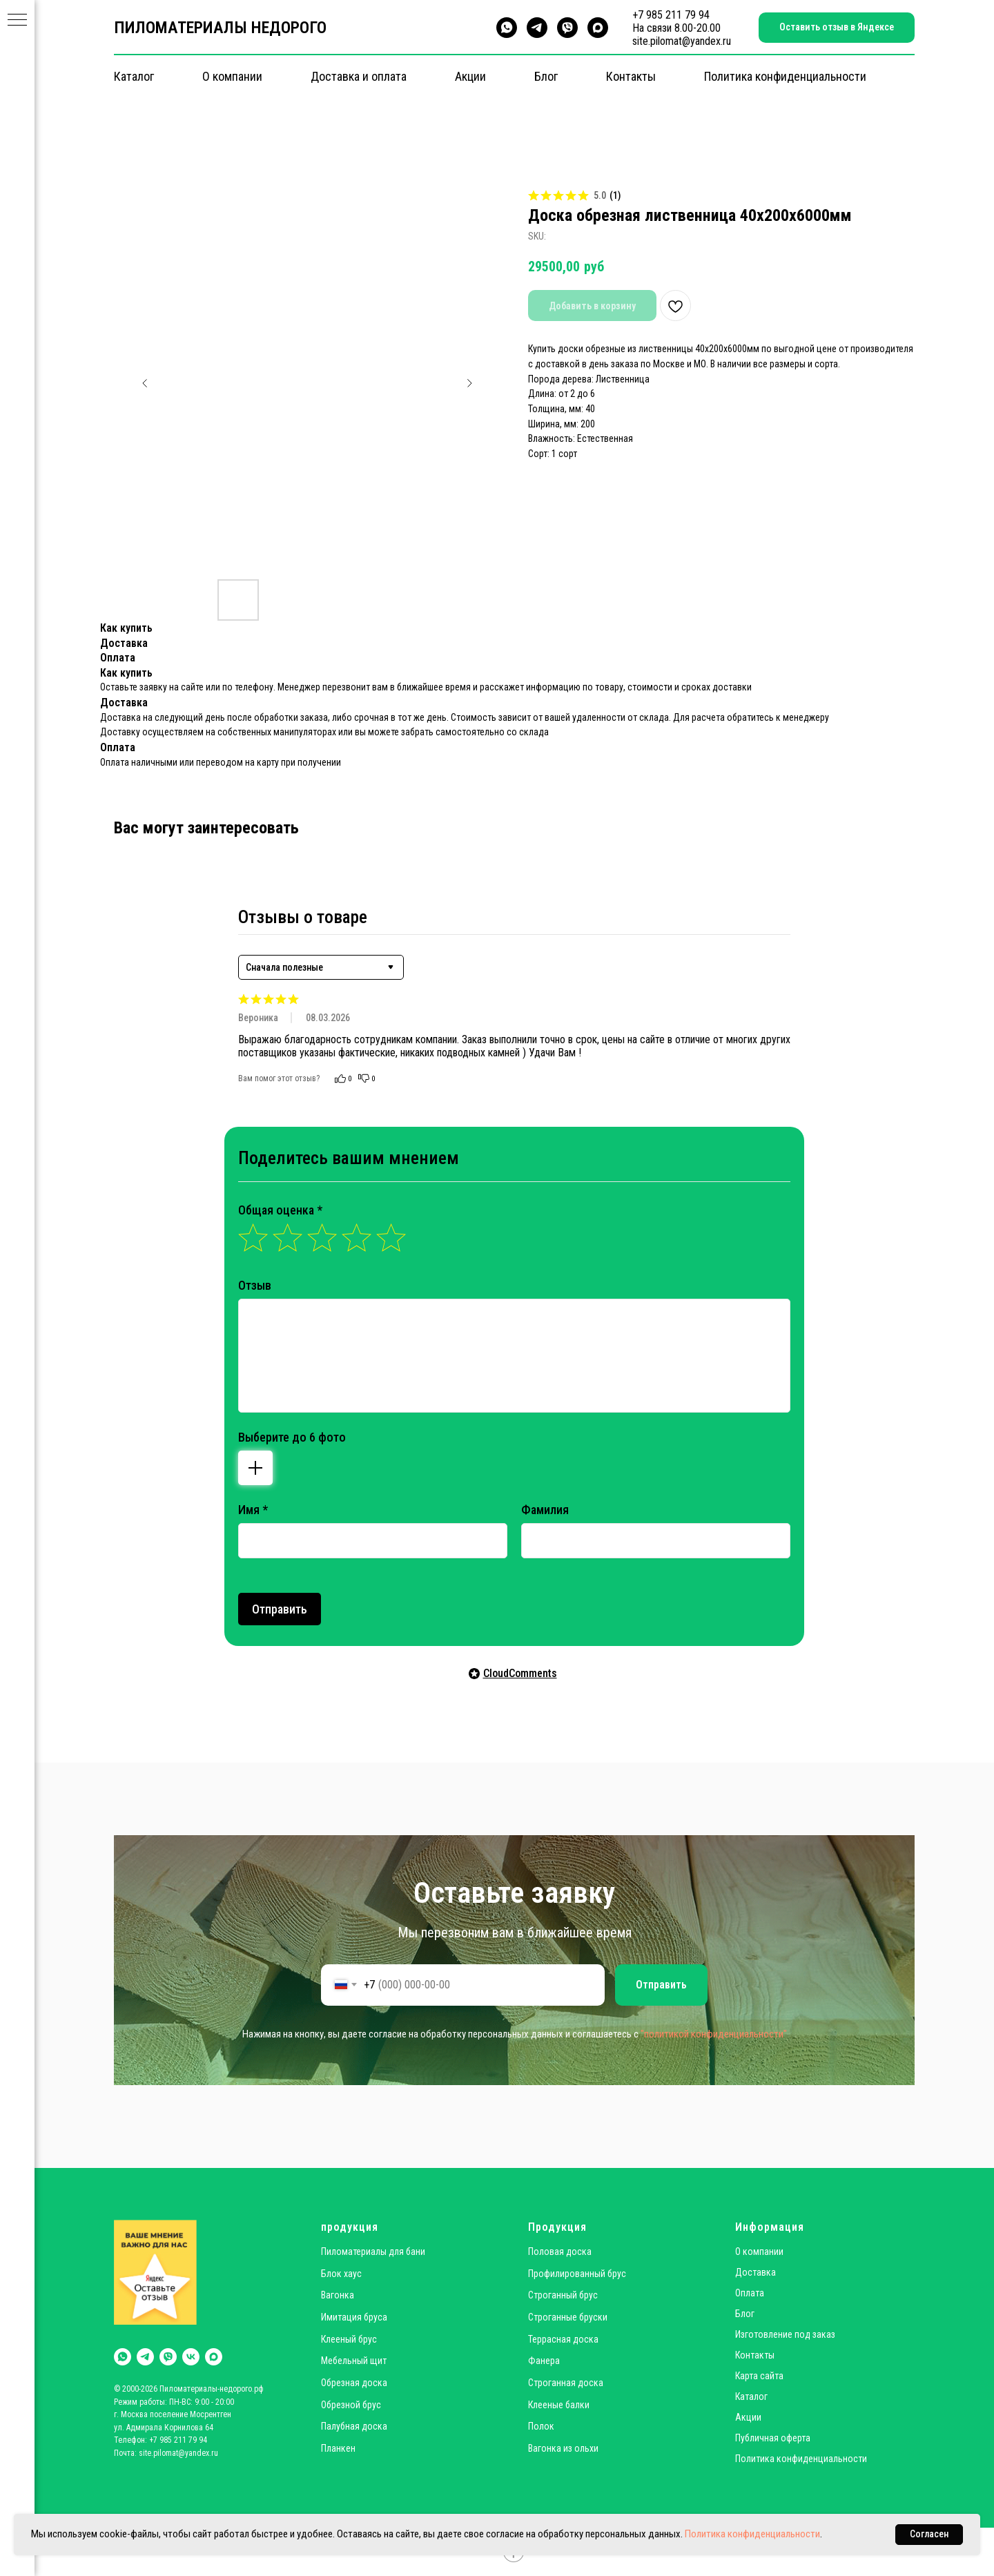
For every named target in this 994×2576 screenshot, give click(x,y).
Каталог (134, 76)
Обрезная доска (354, 2382)
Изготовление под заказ (785, 2334)
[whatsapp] (506, 27)
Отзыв (254, 1285)
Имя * (253, 1509)
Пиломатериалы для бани (373, 2251)
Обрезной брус (351, 2404)
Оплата (749, 2292)
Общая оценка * (280, 1210)
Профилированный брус (577, 2273)
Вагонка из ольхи (563, 2448)
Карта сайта (759, 2375)
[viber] (567, 27)
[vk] (190, 2356)
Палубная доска (354, 2426)
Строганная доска (565, 2382)
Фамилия (545, 1509)
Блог (546, 76)
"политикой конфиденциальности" (714, 2034)
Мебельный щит (354, 2360)
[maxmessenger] (597, 27)
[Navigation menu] (17, 21)
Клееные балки (558, 2404)
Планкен (338, 2448)
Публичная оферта (772, 2437)
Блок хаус (341, 2273)
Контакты (631, 76)
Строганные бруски (567, 2317)
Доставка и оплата (359, 76)
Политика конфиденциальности (785, 76)
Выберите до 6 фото (292, 1437)
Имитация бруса (354, 2317)
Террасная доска (563, 2339)
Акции (470, 76)
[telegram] (537, 27)
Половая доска (560, 2251)
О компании (232, 76)
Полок (541, 2426)
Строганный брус (563, 2295)
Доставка (755, 2272)
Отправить (279, 1609)
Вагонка (337, 2295)
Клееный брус (349, 2339)
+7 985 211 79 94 (671, 14)
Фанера (544, 2360)
